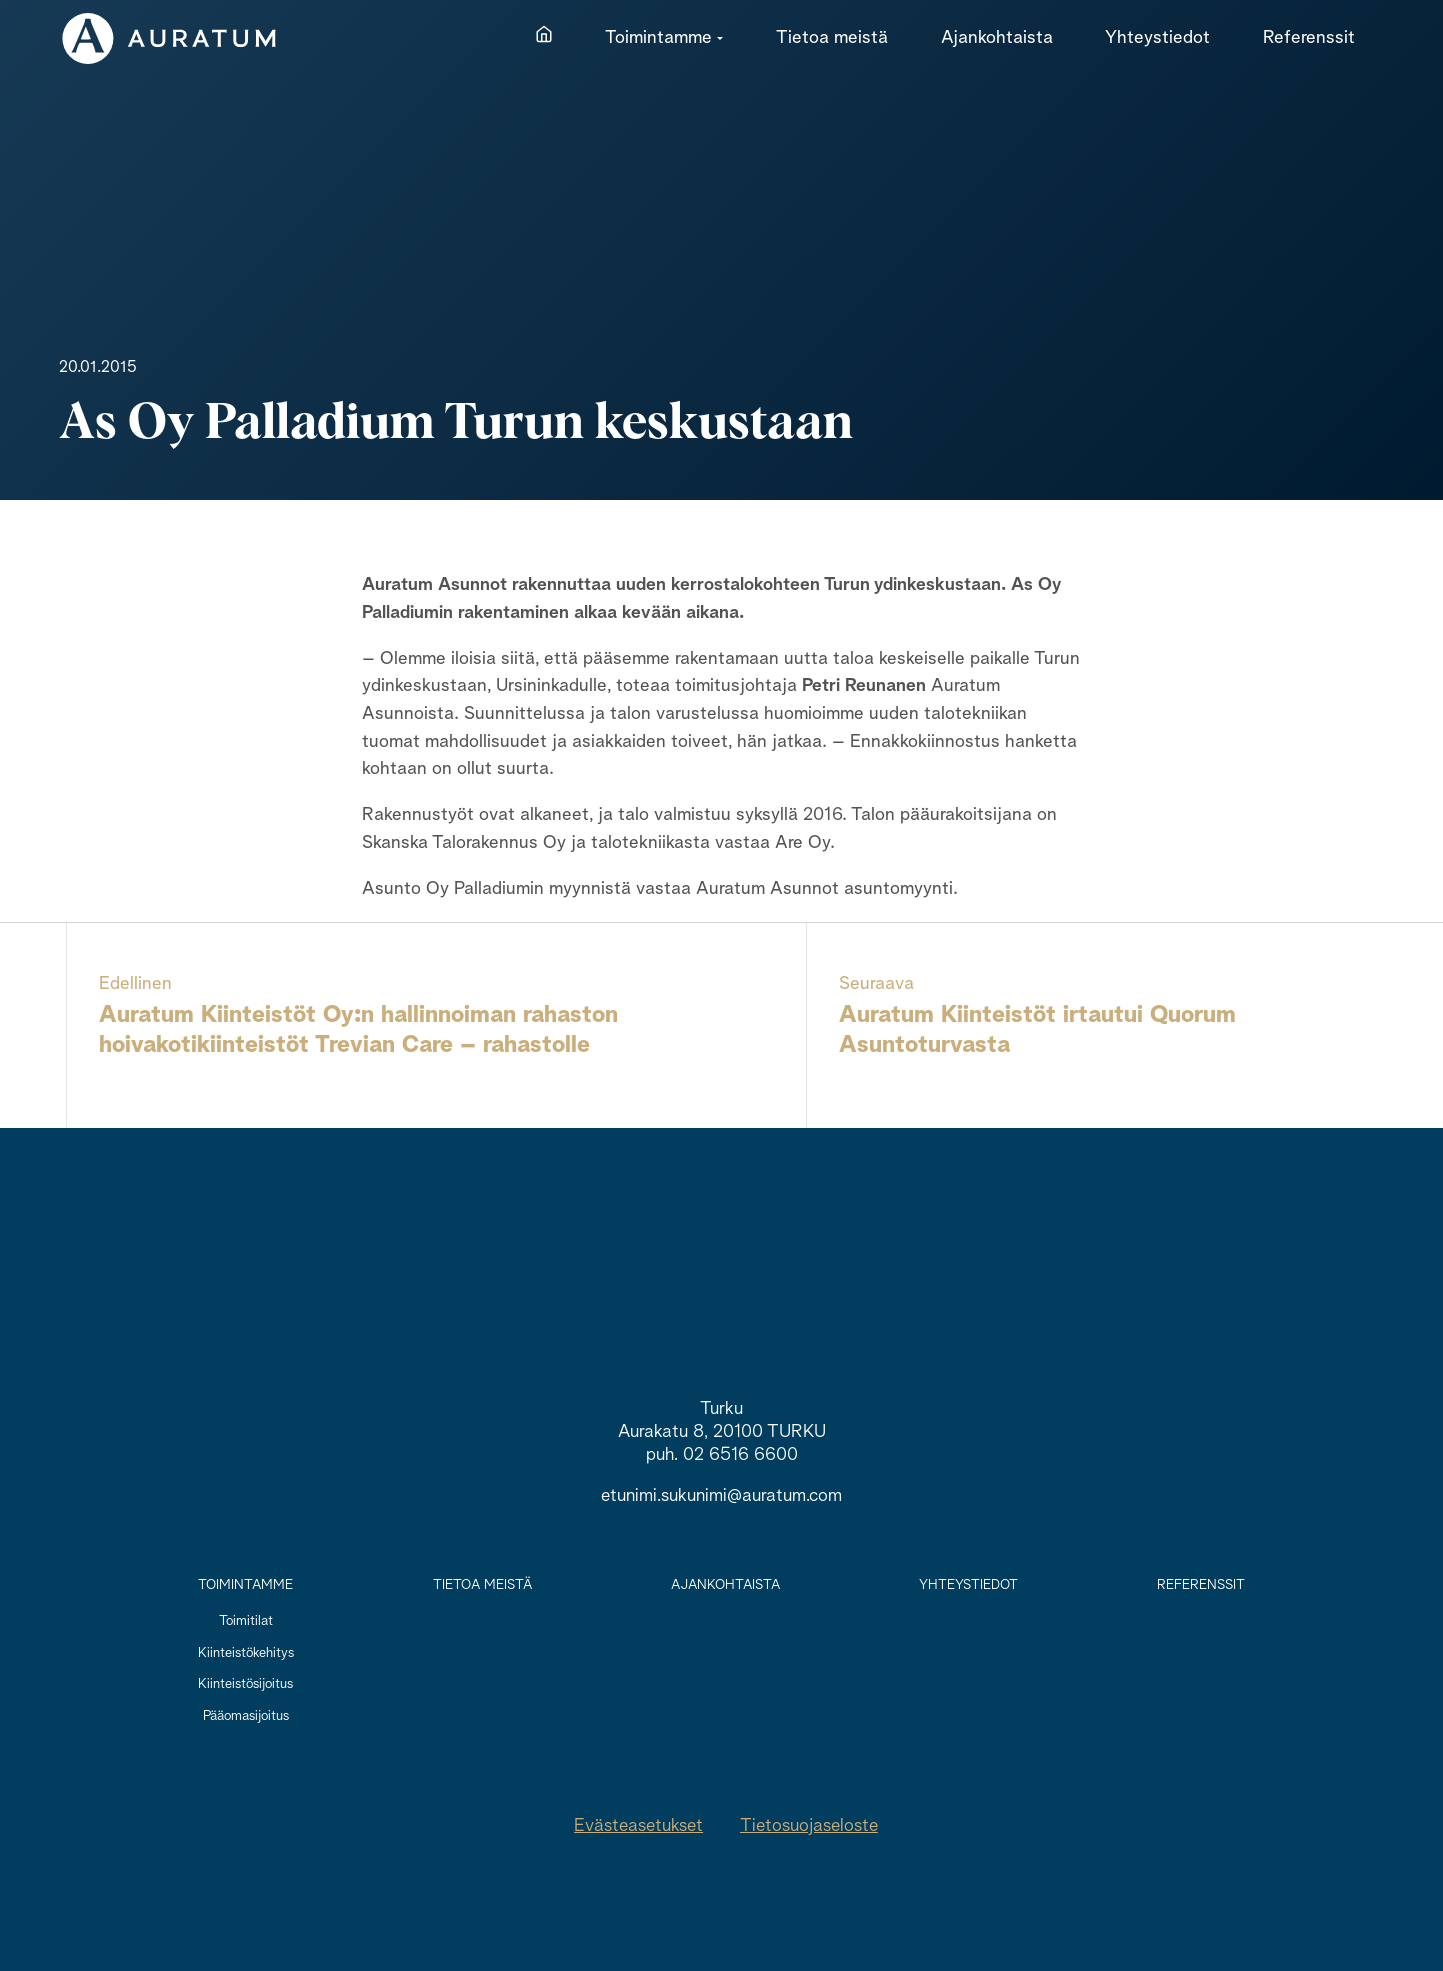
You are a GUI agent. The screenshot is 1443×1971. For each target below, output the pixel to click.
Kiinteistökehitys (246, 1653)
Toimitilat (246, 1621)
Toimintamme (245, 1585)
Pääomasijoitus (246, 1716)
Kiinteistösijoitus (245, 1684)
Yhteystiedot (968, 1585)
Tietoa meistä (482, 1585)
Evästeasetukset (638, 1826)
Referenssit (1201, 1585)
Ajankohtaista (725, 1585)
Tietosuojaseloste (809, 1826)
